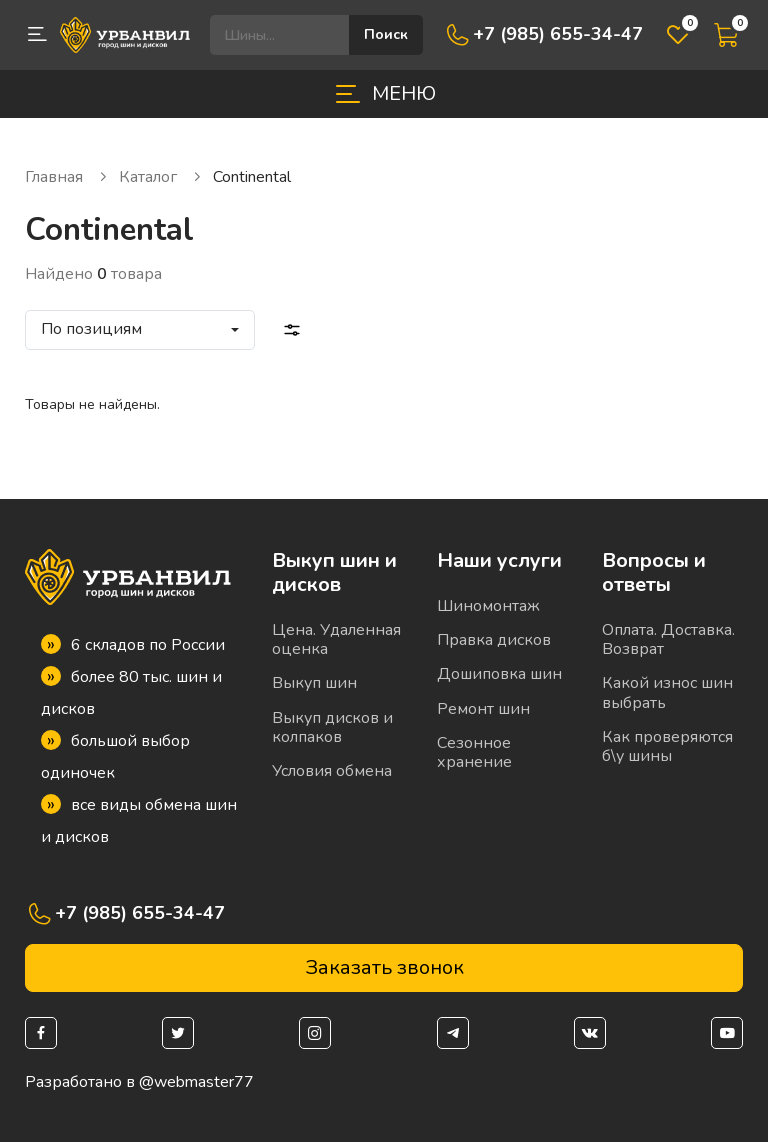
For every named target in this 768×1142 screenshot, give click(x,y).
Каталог (161, 177)
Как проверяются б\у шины (667, 746)
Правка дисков (494, 640)
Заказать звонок (384, 967)
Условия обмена (332, 771)
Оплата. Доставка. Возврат (668, 639)
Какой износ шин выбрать (667, 692)
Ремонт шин (483, 709)
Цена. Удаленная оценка (336, 639)
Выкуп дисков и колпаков (332, 727)
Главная (67, 177)
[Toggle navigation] (384, 94)
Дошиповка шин (499, 674)
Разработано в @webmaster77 (139, 1082)
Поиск (386, 34)
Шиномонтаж (488, 606)
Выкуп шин (314, 683)
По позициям (91, 329)
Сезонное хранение (474, 752)
